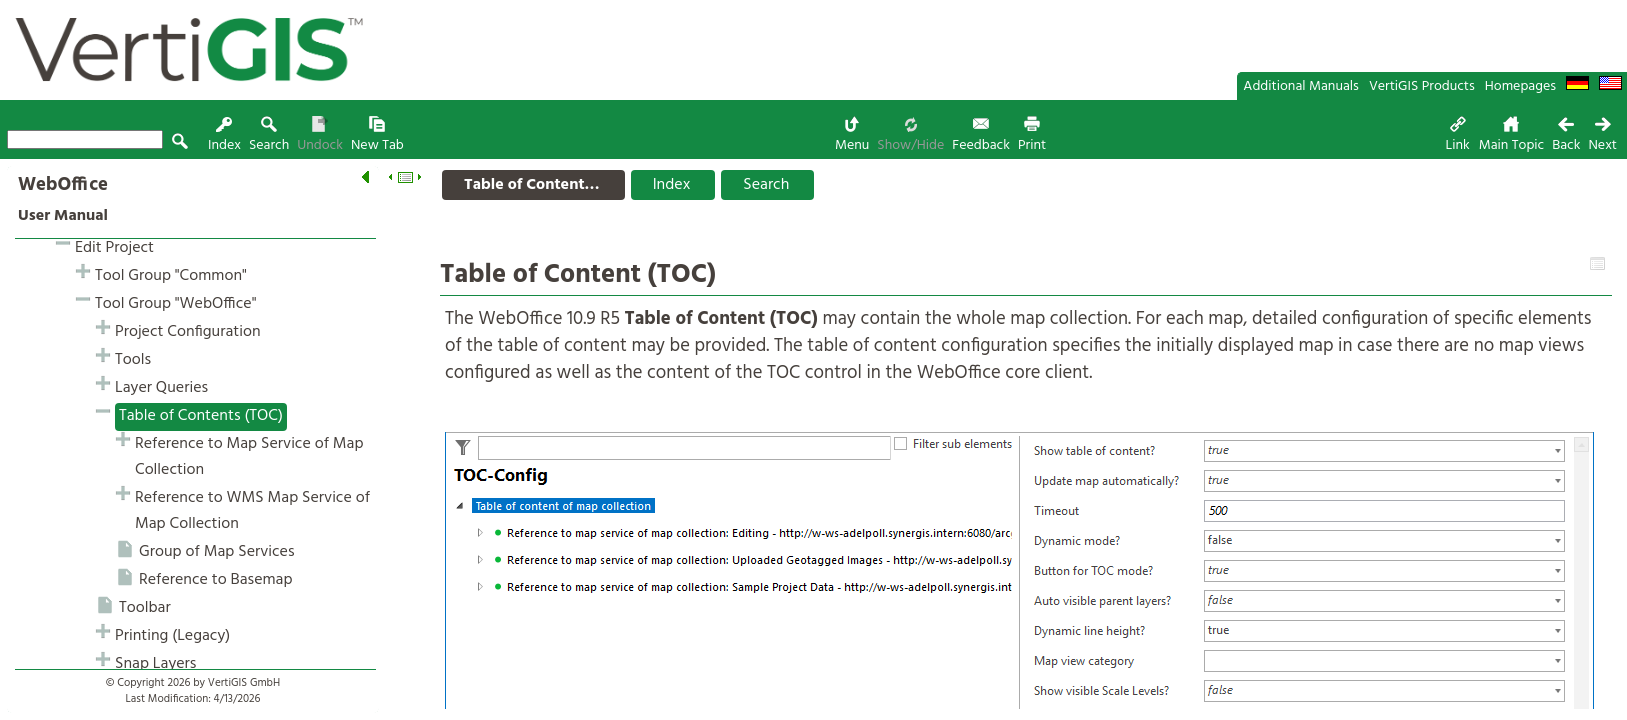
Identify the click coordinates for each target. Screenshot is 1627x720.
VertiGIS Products (1422, 86)
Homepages (1520, 86)
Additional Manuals (1301, 86)
